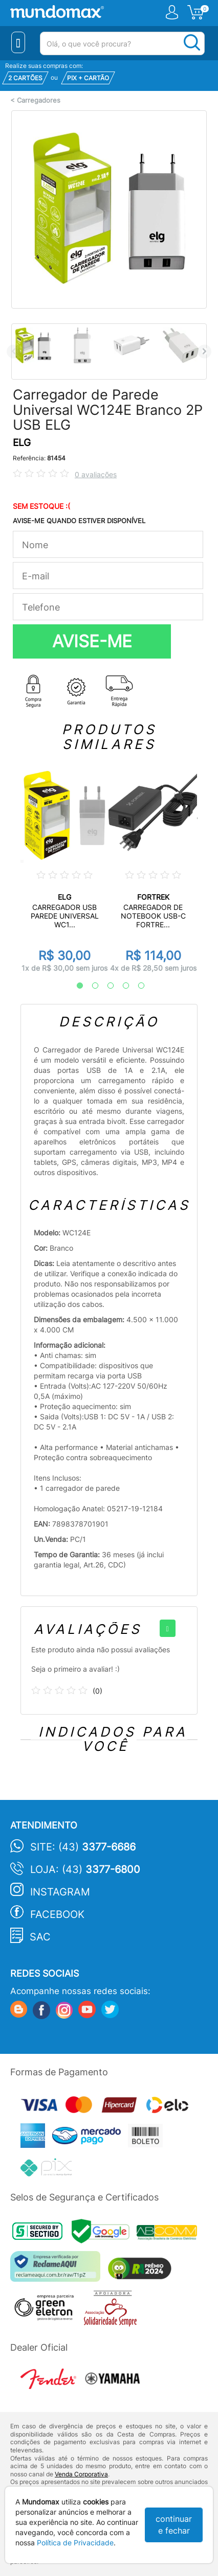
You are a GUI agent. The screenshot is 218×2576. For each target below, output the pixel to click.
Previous (13, 351)
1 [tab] (75, 986)
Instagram (60, 1892)
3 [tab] (105, 986)
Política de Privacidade (75, 2542)
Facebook (57, 1914)
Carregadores (38, 100)
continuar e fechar (174, 2525)
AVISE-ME (92, 641)
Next (204, 351)
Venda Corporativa (81, 2474)
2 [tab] (90, 986)
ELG (22, 443)
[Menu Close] (18, 42)
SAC (40, 1937)
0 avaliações (96, 474)
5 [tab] (136, 986)
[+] (168, 1628)
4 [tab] (121, 986)
